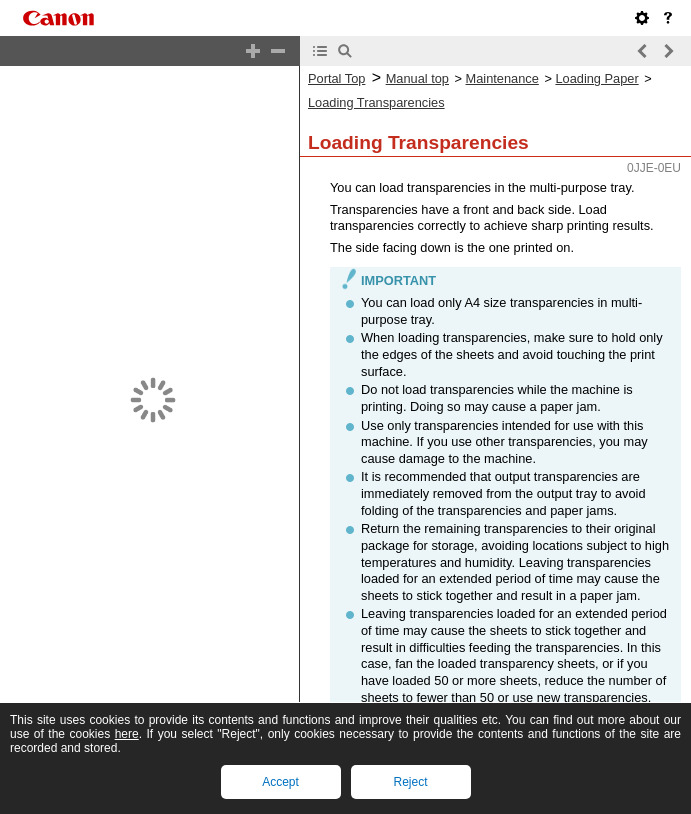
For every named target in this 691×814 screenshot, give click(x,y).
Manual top (417, 78)
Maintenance (502, 78)
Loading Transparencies (376, 102)
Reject (410, 782)
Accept (280, 782)
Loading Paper (596, 78)
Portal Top (336, 78)
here (127, 734)
